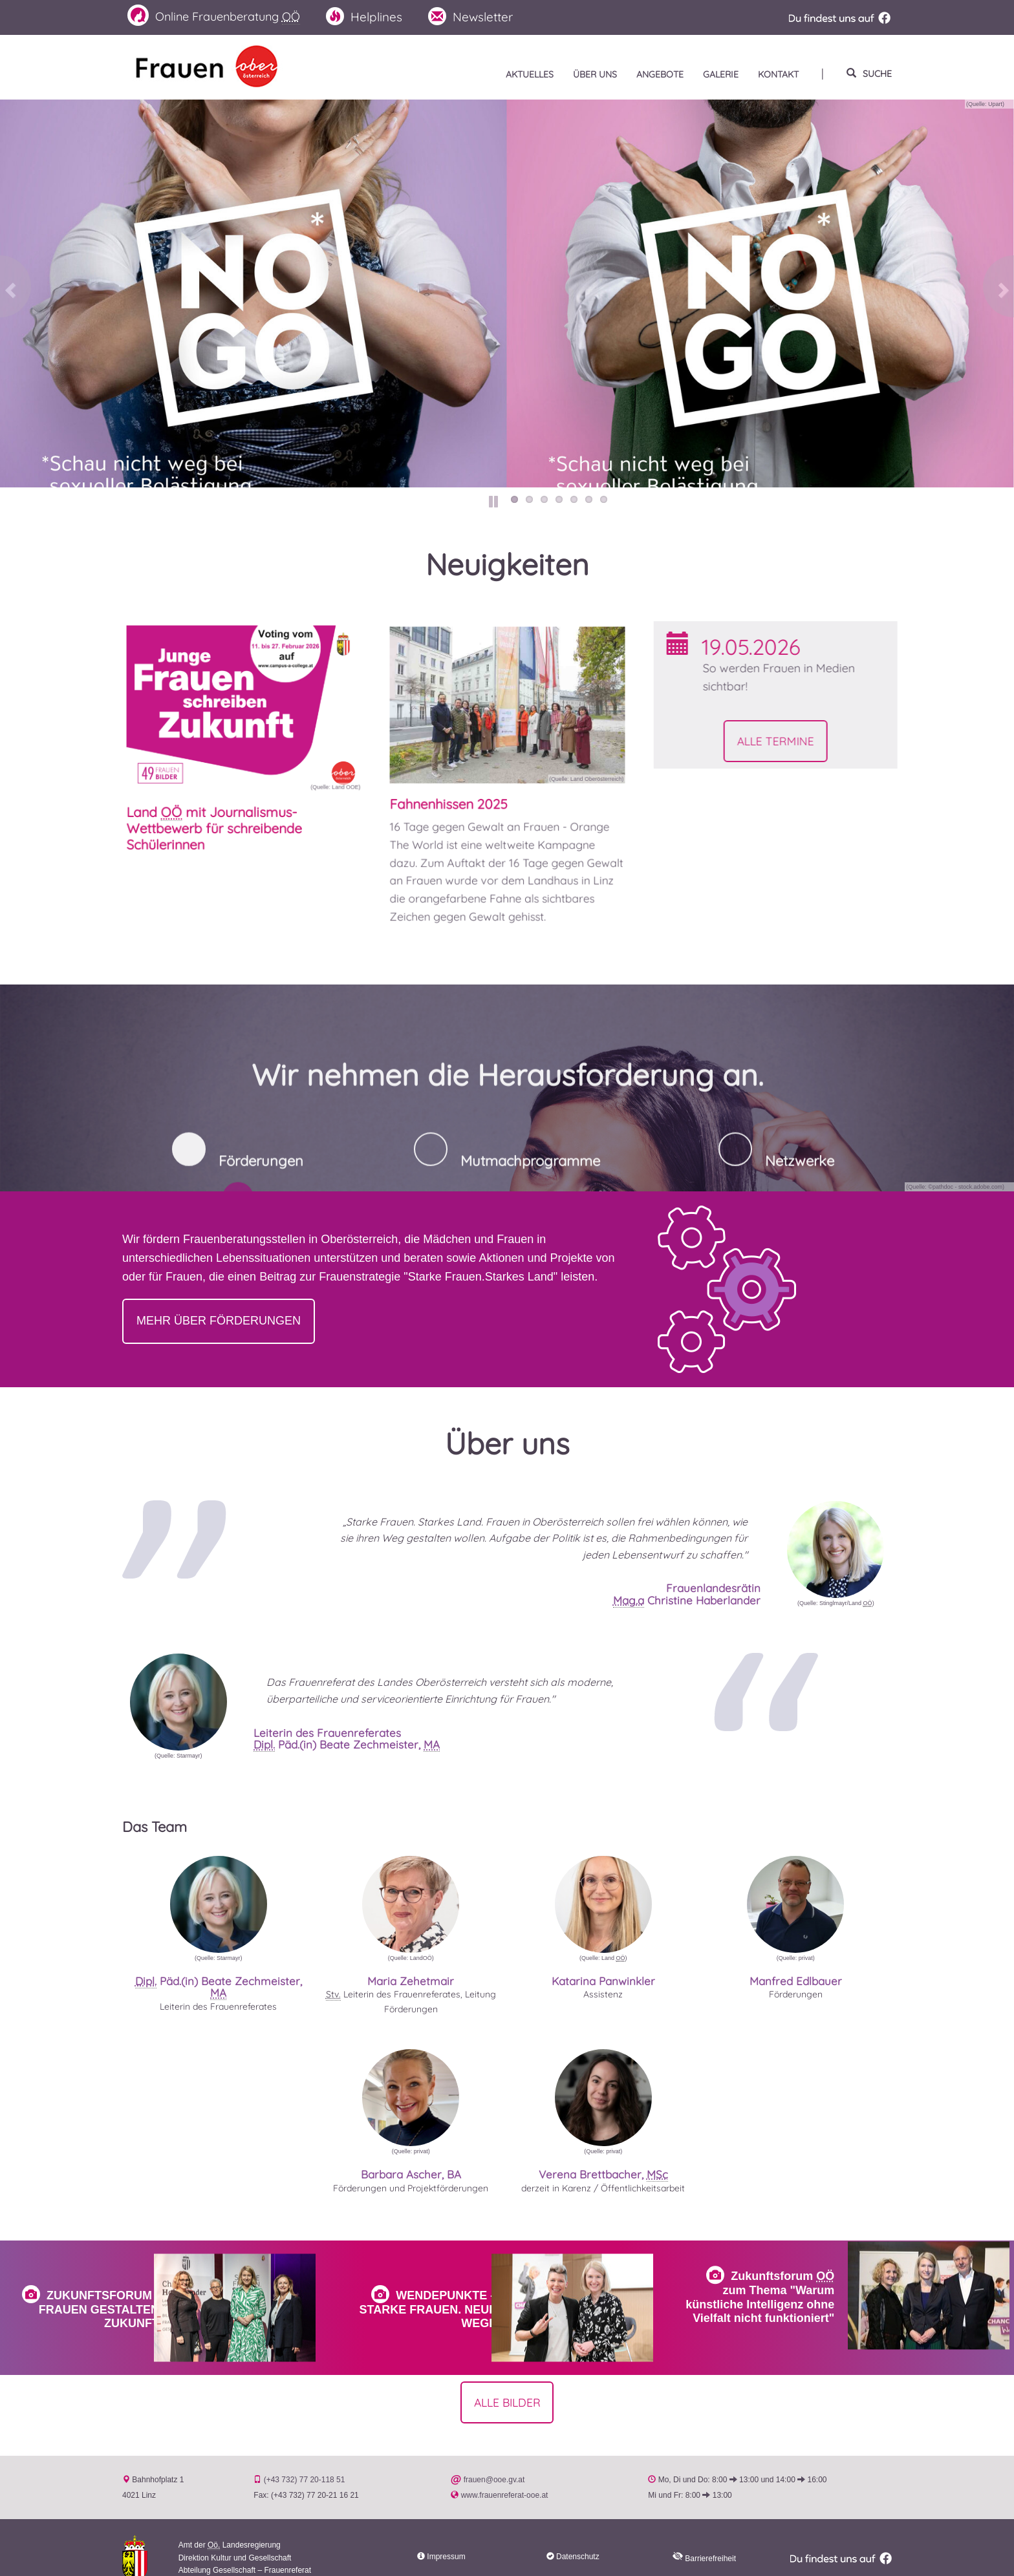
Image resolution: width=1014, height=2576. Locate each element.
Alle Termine (834, 743)
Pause (494, 501)
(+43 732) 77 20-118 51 (304, 2459)
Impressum (446, 2535)
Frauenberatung (220, 15)
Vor (996, 291)
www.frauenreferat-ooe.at (504, 2474)
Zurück (18, 291)
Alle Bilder (507, 2379)
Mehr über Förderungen (218, 1321)
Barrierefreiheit (704, 2537)
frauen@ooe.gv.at (494, 2459)
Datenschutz (577, 2535)
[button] (836, 1550)
